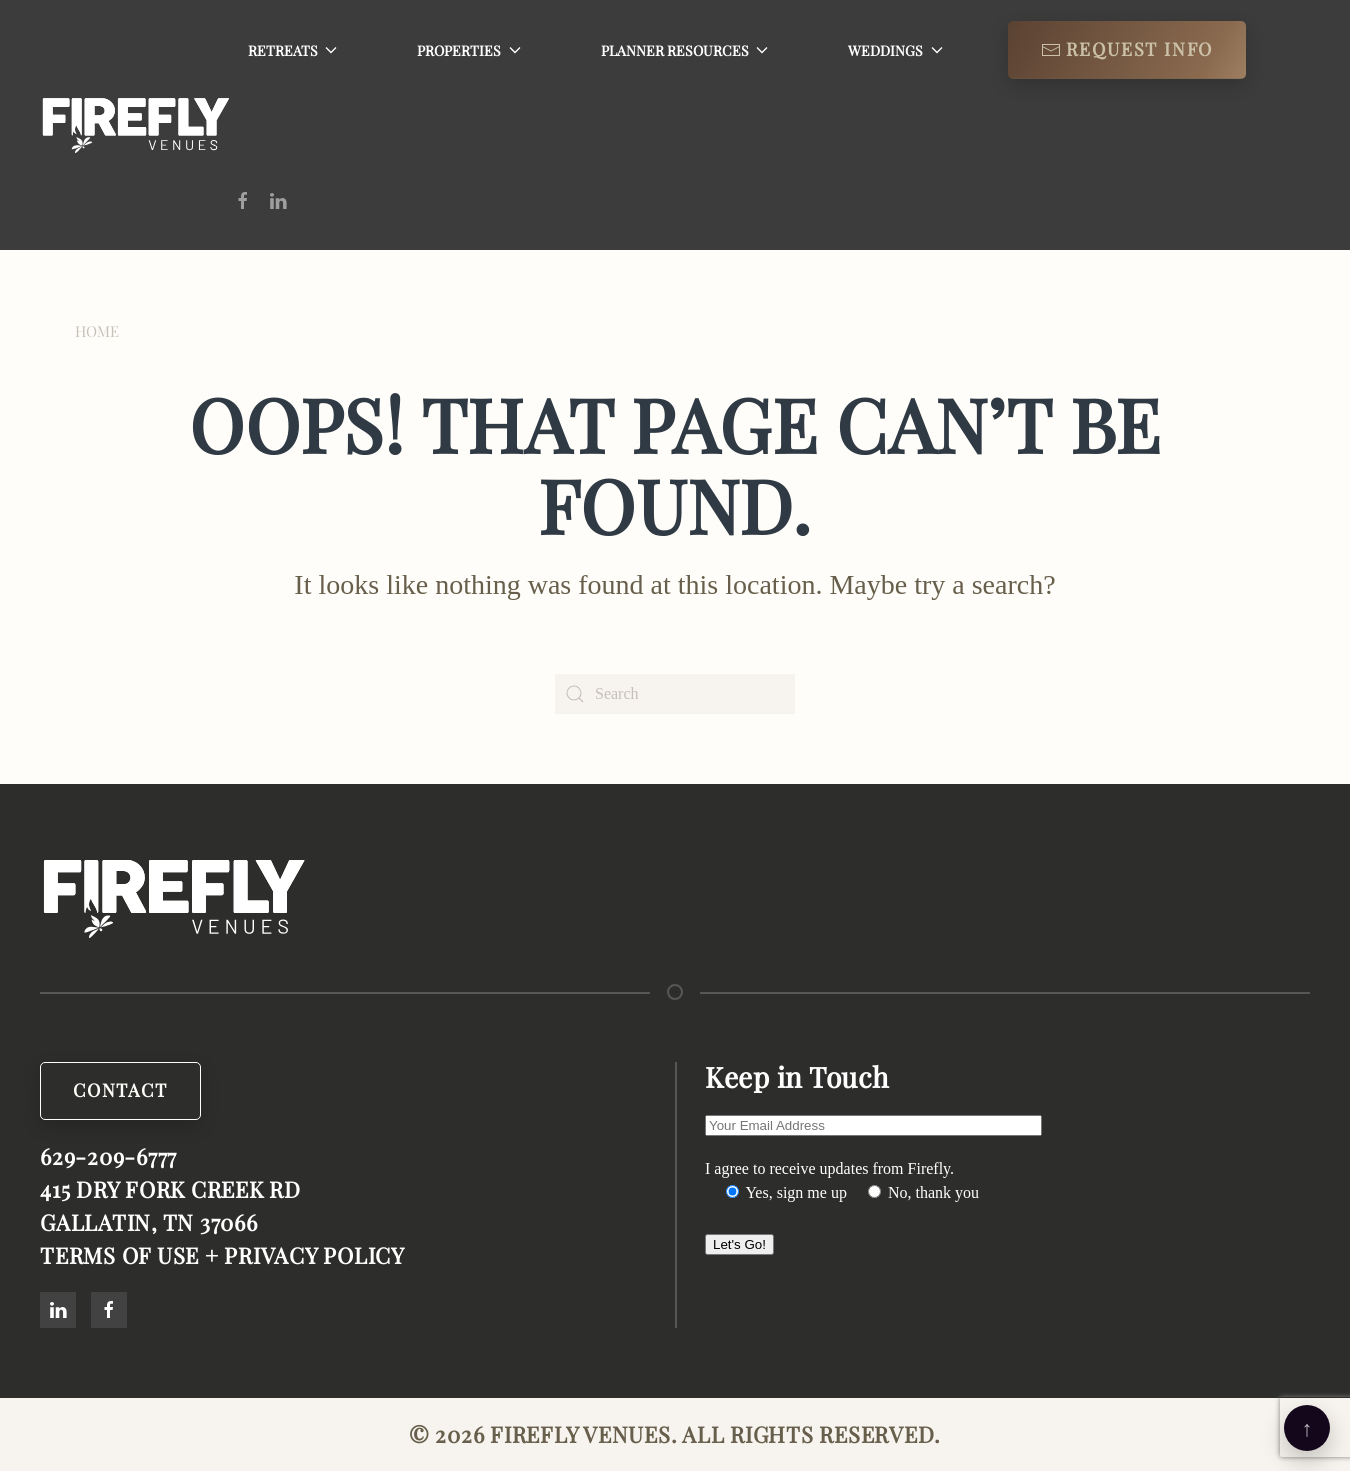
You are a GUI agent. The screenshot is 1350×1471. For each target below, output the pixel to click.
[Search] (675, 694)
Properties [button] (469, 50)
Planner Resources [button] (685, 50)
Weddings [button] (895, 50)
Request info (1127, 49)
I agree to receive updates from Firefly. (829, 1168)
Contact (120, 1091)
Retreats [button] (293, 50)
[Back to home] (136, 125)
